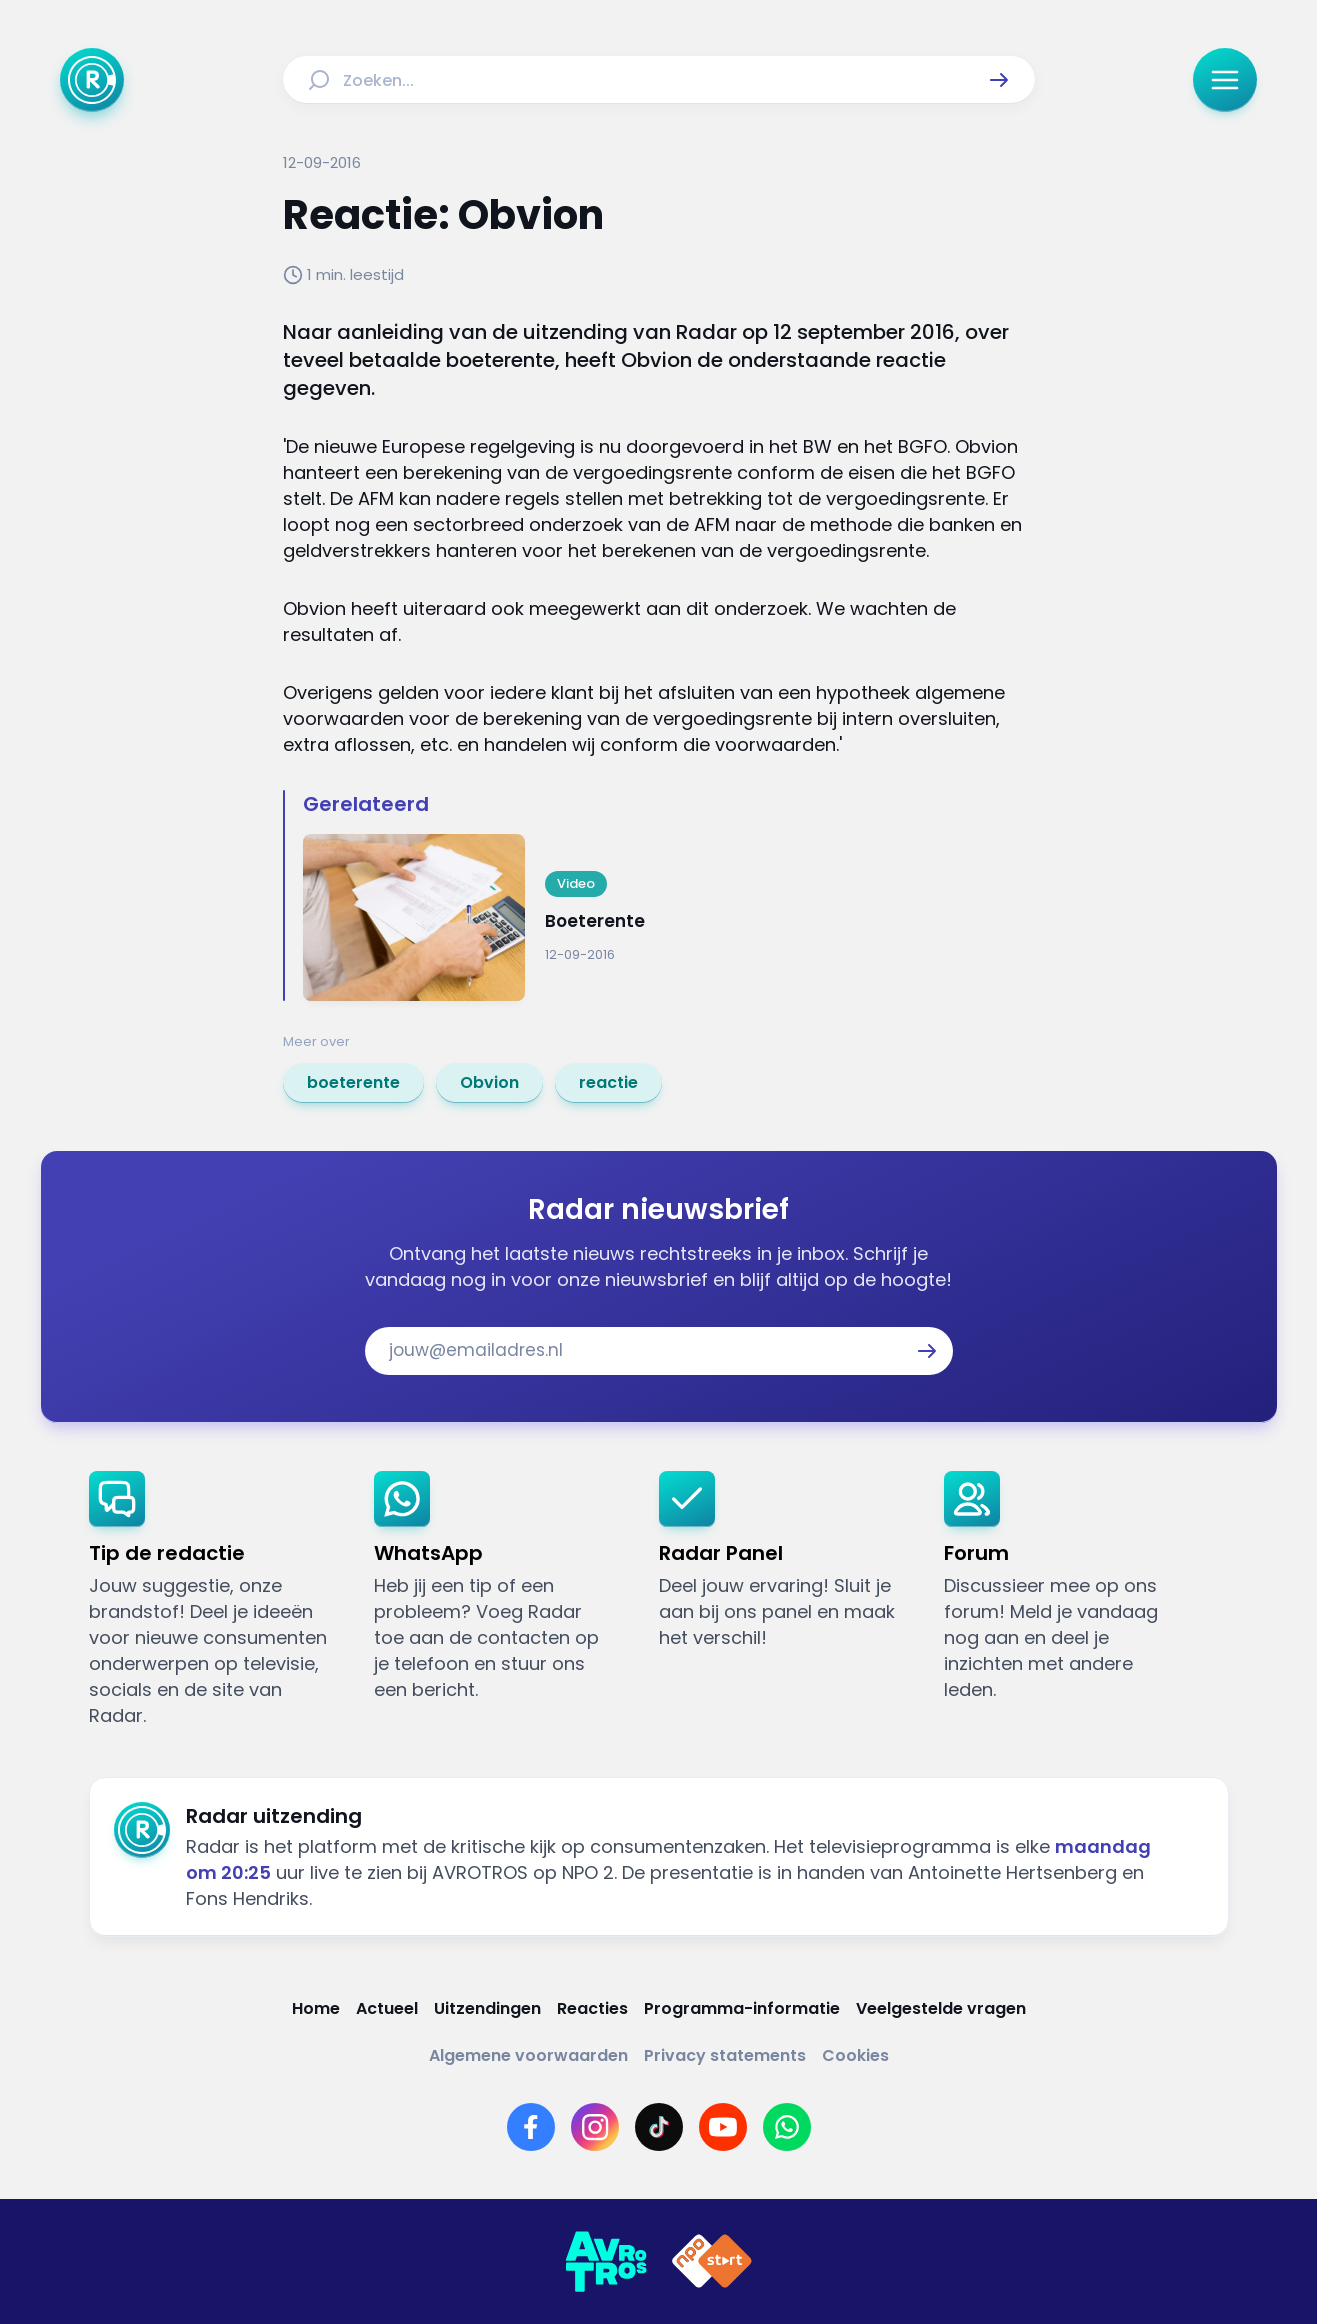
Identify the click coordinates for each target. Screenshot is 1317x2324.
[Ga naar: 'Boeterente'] (669, 917)
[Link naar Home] (316, 2008)
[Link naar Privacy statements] (725, 2055)
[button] (999, 80)
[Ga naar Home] (92, 80)
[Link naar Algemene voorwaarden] (528, 2055)
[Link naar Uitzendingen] (487, 2008)
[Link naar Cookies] (855, 2055)
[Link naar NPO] (712, 2262)
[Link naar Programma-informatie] (742, 2008)
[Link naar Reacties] (592, 2008)
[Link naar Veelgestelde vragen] (941, 2008)
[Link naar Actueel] (387, 2008)
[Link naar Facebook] (531, 2127)
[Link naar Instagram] (595, 2127)
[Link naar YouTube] (723, 2127)
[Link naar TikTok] (659, 2127)
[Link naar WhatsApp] (787, 2127)
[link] (353, 1083)
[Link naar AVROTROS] (606, 2262)
